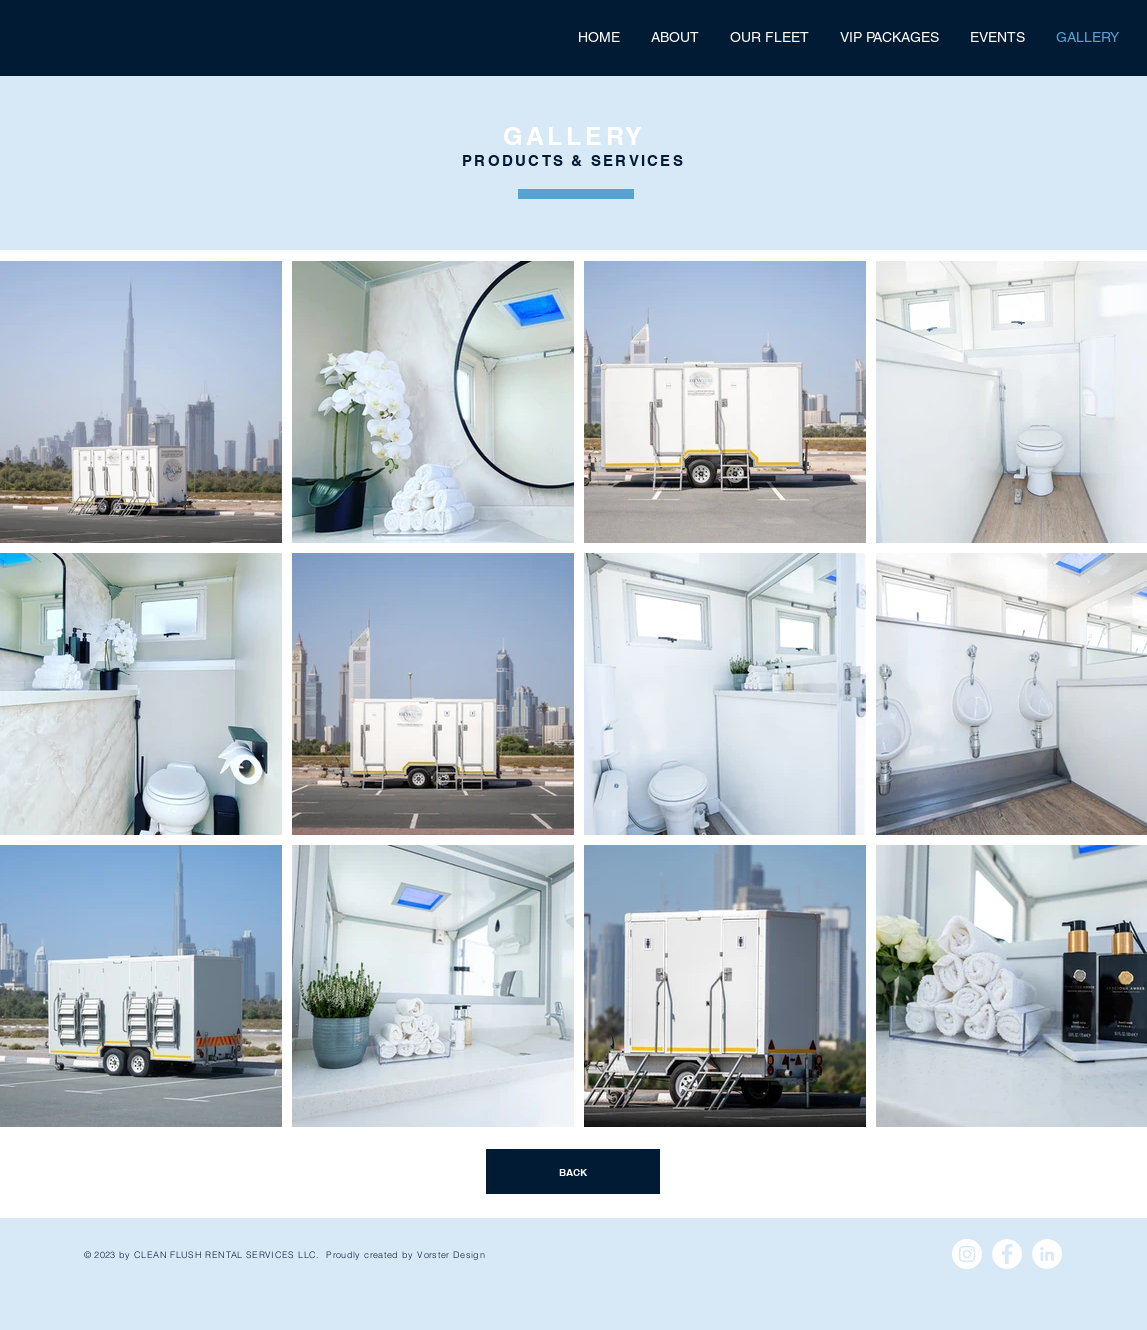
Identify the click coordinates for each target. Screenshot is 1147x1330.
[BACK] (573, 1171)
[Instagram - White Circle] (967, 1254)
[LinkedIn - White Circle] (1047, 1254)
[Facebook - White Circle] (1007, 1254)
